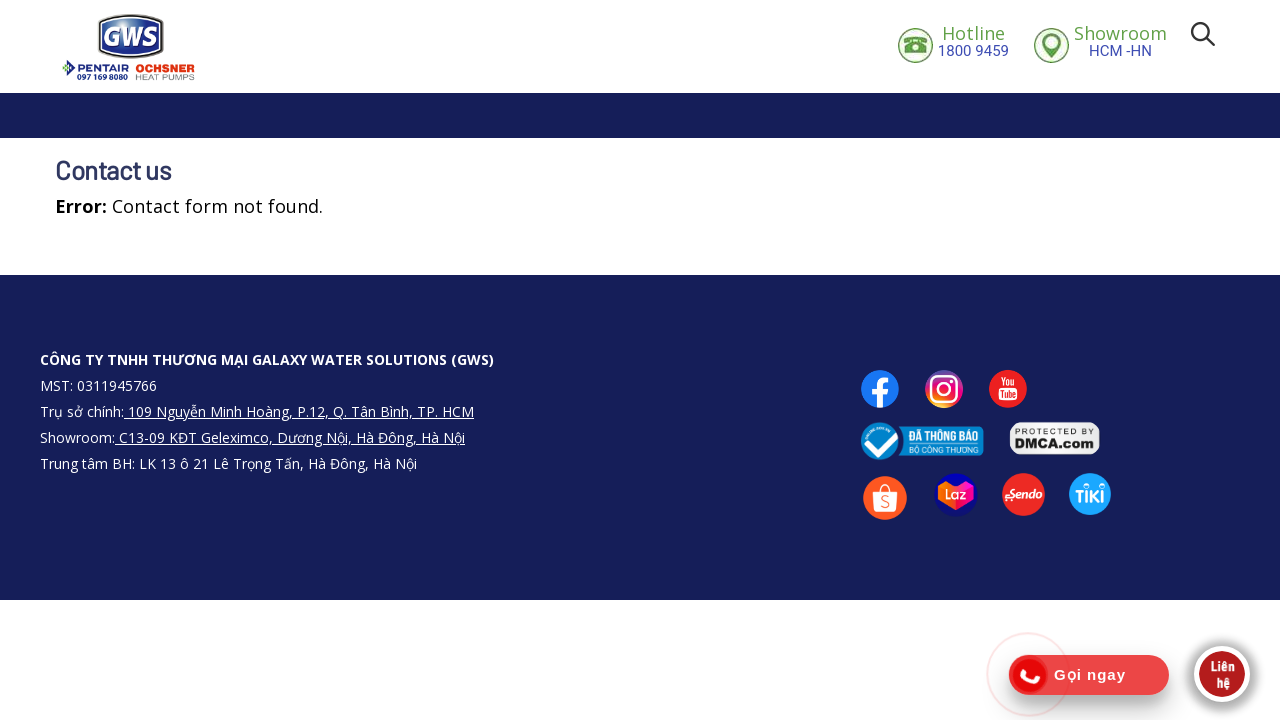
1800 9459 (973, 41)
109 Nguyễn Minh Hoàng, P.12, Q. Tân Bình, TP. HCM (299, 411)
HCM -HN (1120, 41)
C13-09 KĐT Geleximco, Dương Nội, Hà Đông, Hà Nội (290, 437)
